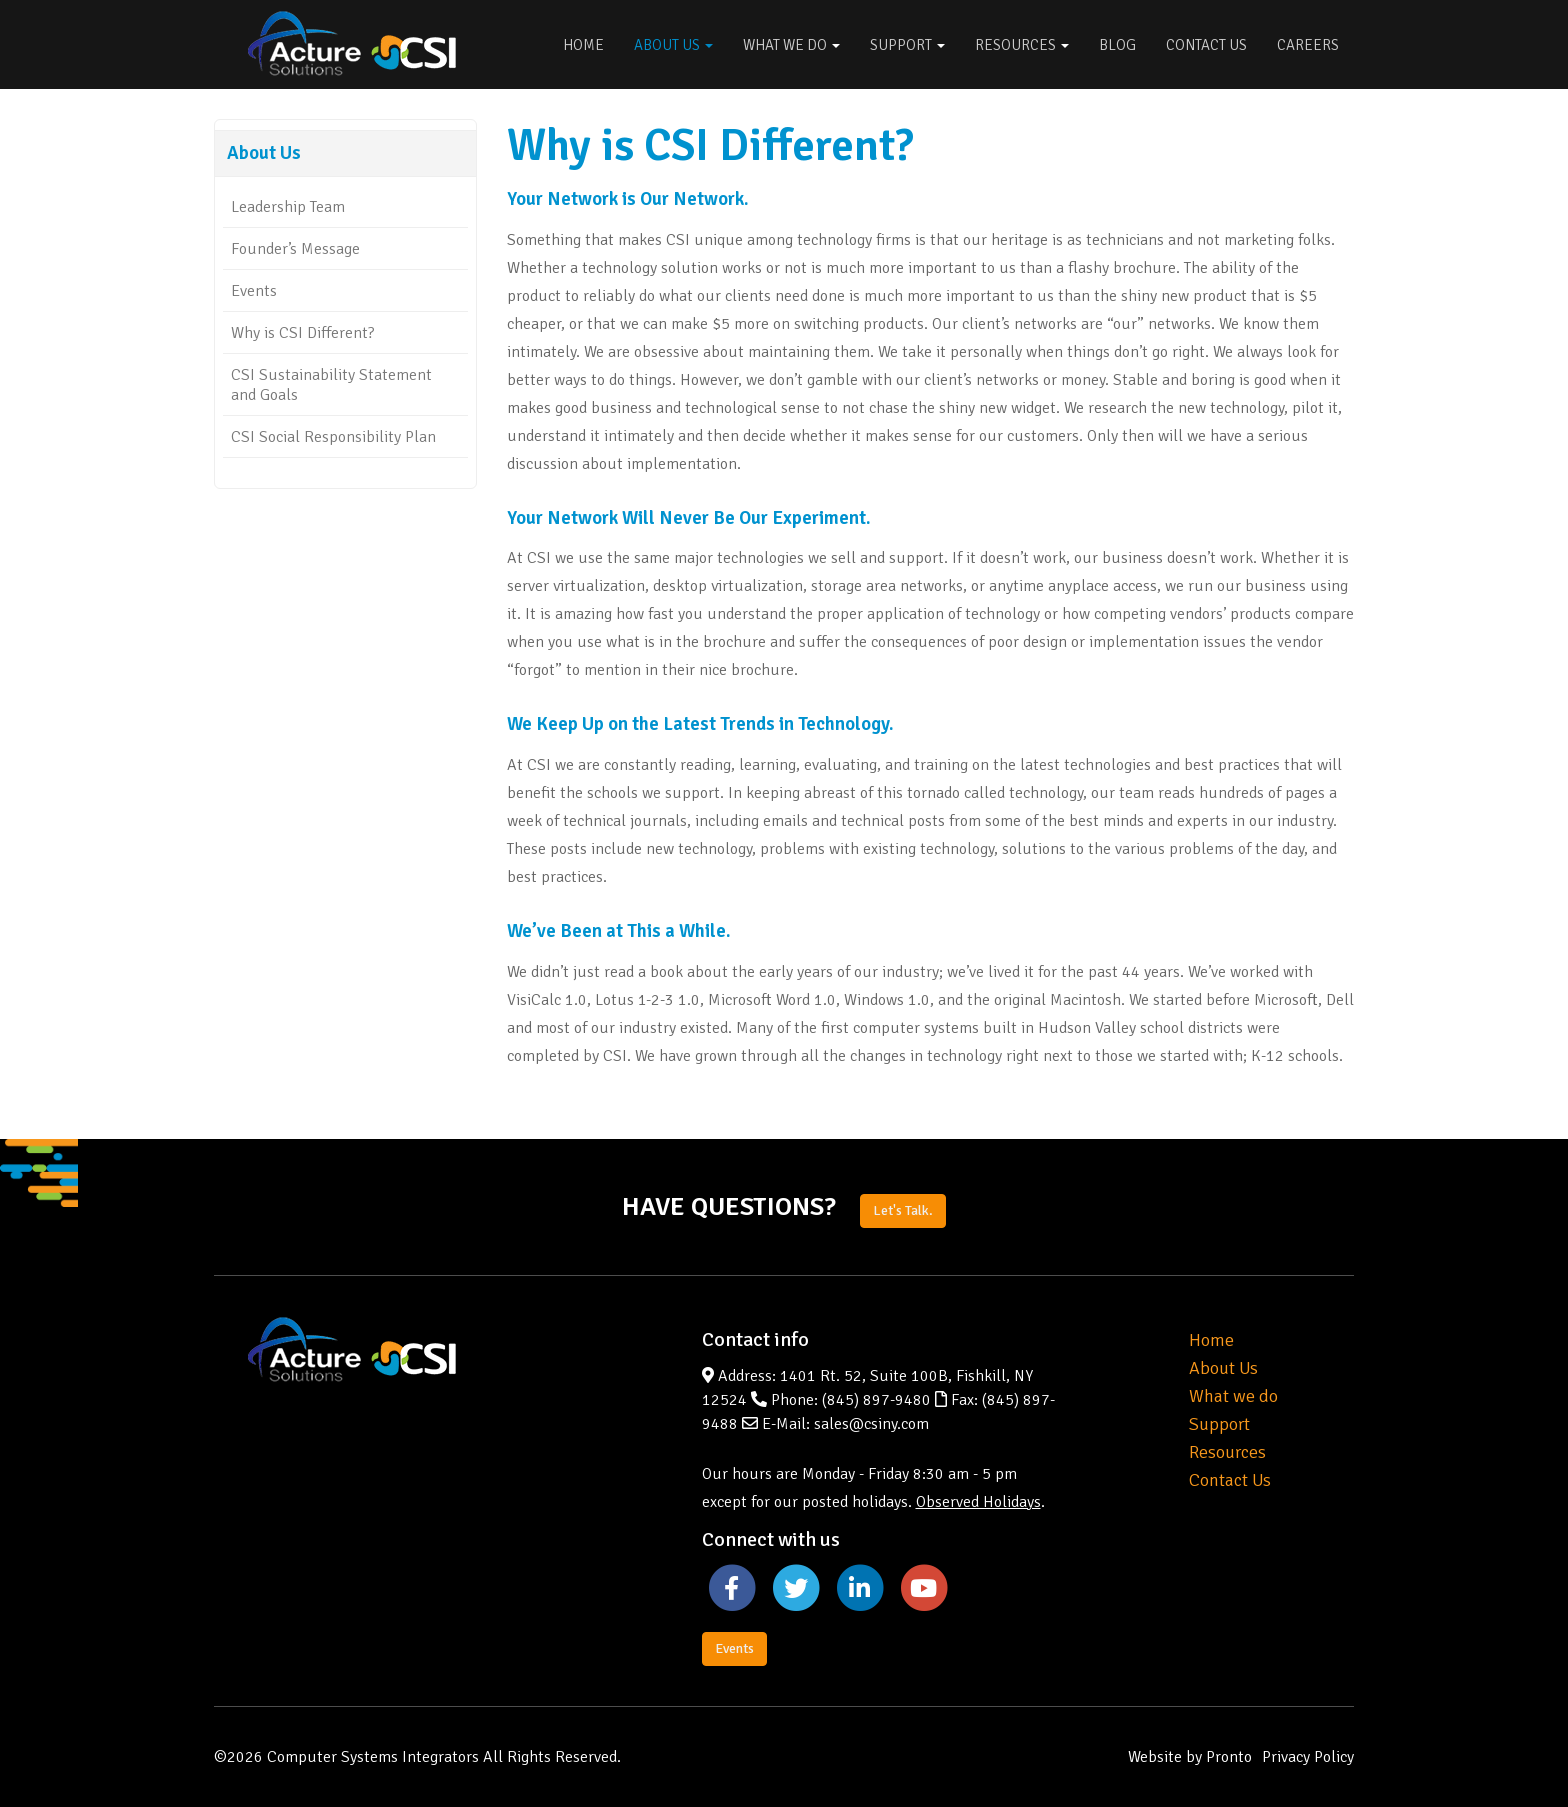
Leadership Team (288, 207)
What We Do (791, 45)
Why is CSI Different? (303, 333)
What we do (1233, 1396)
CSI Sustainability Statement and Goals (331, 385)
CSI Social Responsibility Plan (333, 437)
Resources (1022, 45)
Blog (1117, 45)
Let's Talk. (903, 1210)
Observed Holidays (978, 1502)
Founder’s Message (295, 249)
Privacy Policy (1308, 1757)
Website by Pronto (1190, 1757)
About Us (673, 45)
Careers (1308, 45)
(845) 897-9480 (876, 1400)
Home (583, 45)
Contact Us (1206, 45)
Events (254, 291)
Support (907, 45)
